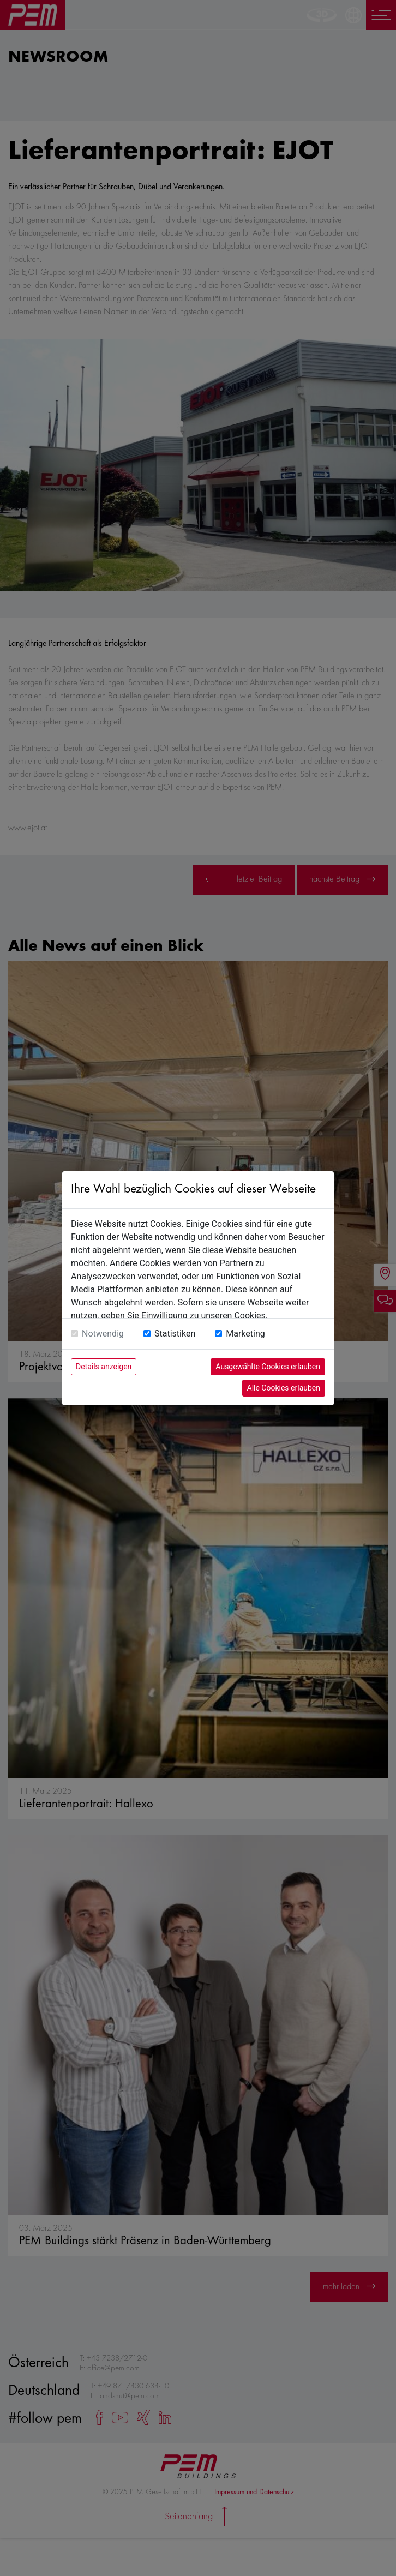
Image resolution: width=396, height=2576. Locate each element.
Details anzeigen (103, 1366)
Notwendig (103, 1333)
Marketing (245, 1333)
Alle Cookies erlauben (283, 1387)
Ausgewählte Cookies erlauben (267, 1366)
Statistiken (174, 1333)
